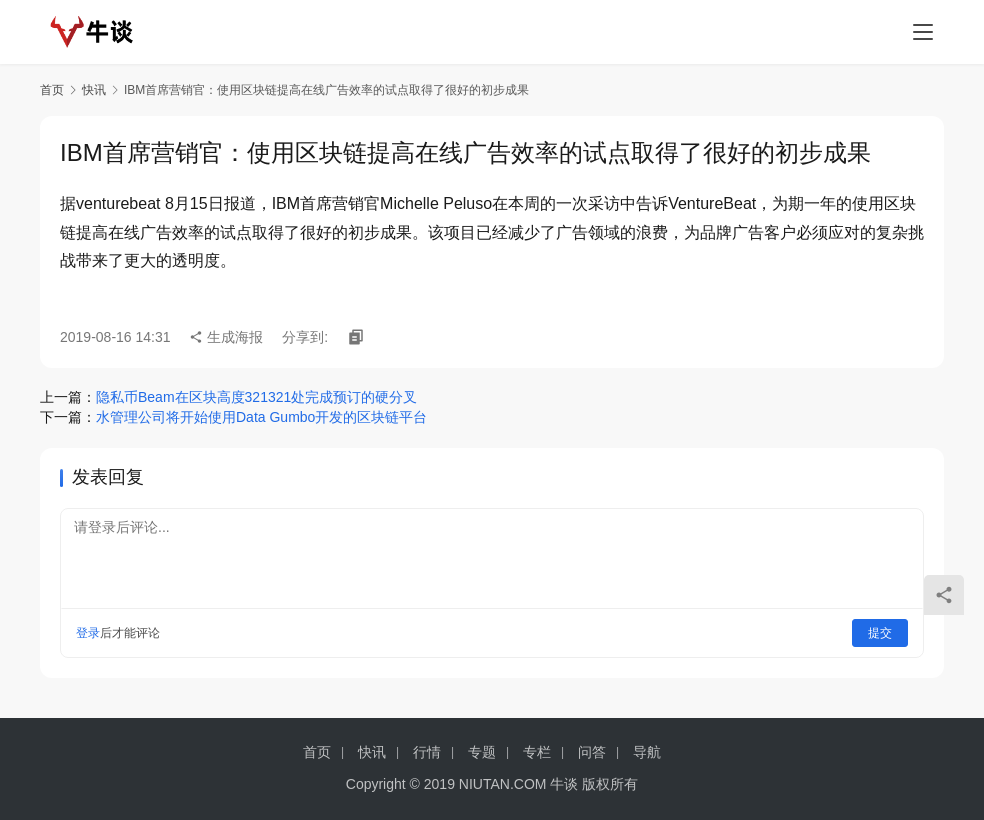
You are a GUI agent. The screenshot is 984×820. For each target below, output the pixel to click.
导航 (647, 752)
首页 (52, 90)
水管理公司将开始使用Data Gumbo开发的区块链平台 (261, 417)
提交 (880, 633)
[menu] (923, 32)
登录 (88, 633)
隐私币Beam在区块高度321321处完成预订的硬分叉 (256, 397)
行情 (427, 752)
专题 (482, 752)
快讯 (94, 90)
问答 (592, 752)
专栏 (537, 752)
